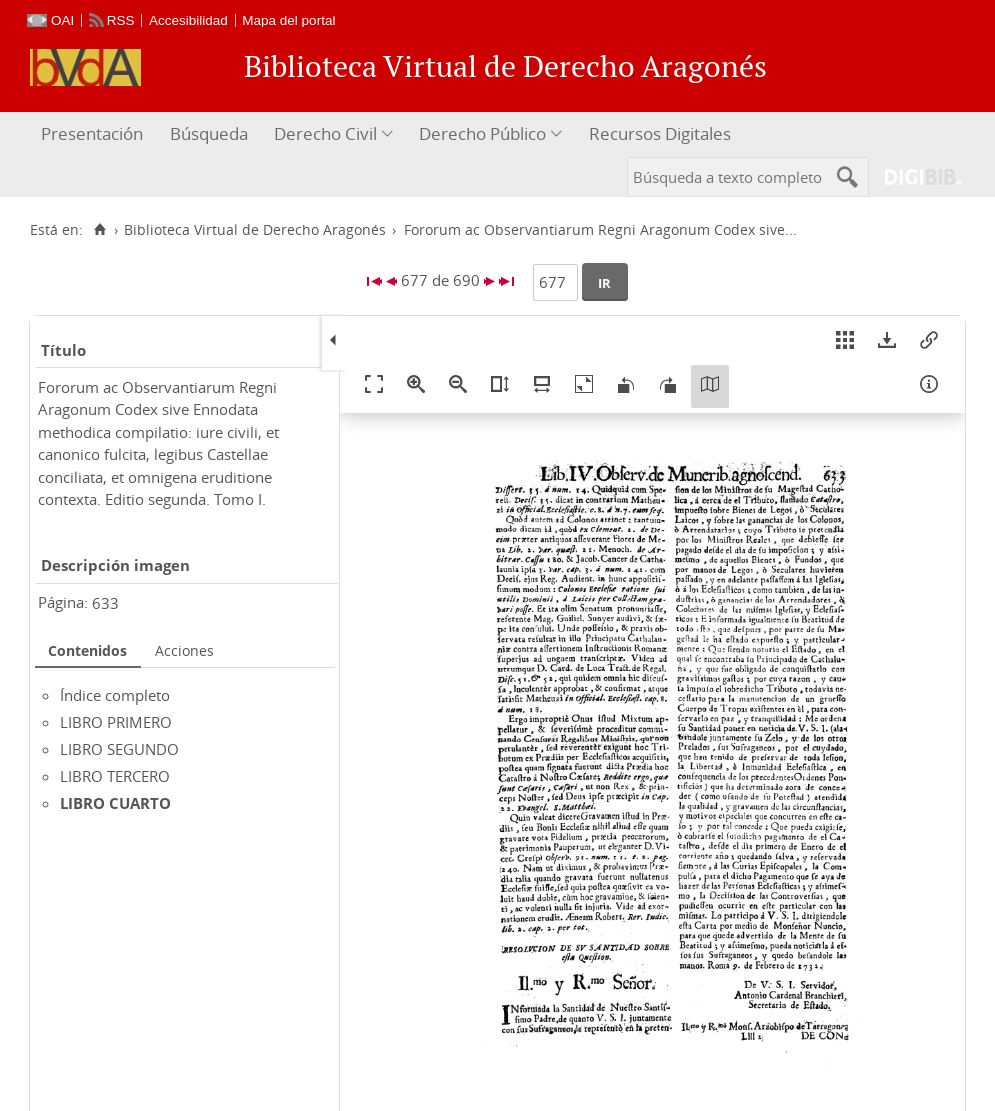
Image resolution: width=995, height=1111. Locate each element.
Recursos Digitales (660, 133)
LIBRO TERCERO (115, 776)
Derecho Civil (325, 133)
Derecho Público (482, 133)
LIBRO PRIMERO (116, 722)
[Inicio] (99, 230)
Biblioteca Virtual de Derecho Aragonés (255, 230)
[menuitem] (94, 134)
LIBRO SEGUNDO (119, 749)
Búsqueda (209, 133)
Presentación (92, 133)
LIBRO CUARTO (115, 803)
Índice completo (115, 695)
